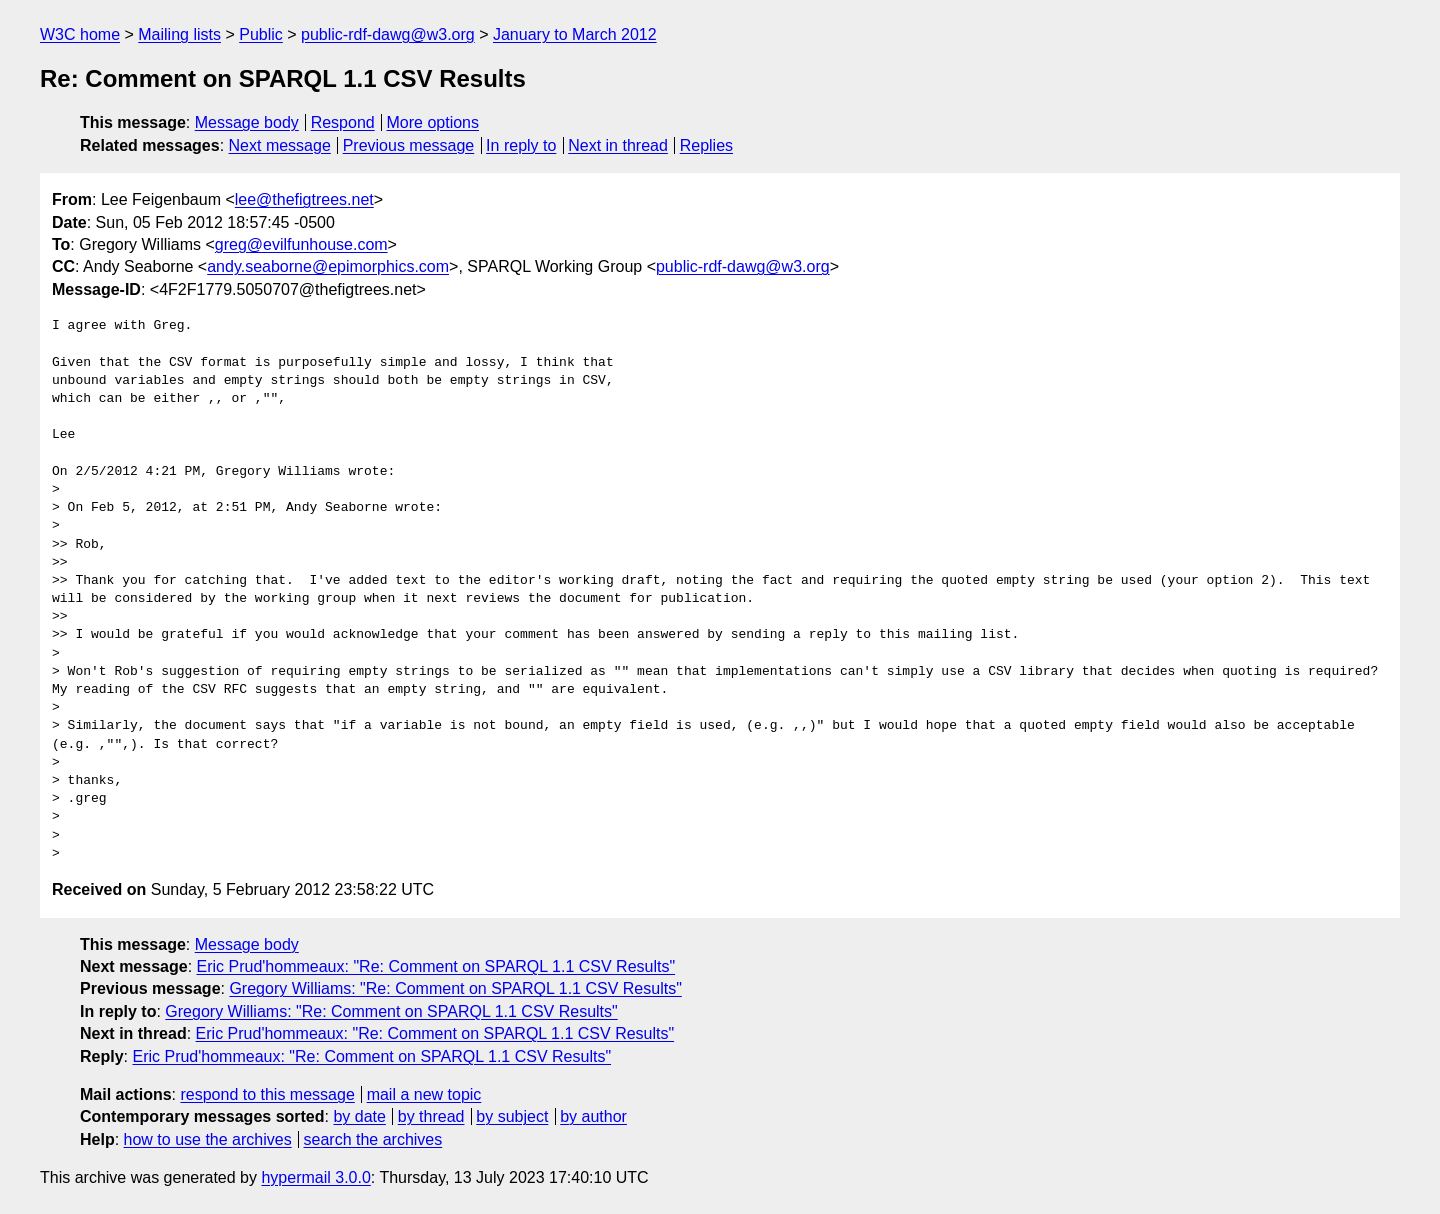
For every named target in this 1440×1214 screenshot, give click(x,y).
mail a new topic (424, 1094)
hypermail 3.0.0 (315, 1177)
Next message (280, 145)
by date (359, 1116)
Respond (343, 122)
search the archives (373, 1139)
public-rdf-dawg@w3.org (388, 34)
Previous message (409, 145)
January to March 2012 (575, 34)
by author (593, 1116)
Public (261, 34)
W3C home (80, 34)
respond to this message (267, 1094)
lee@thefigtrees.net (304, 199)
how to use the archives (208, 1139)
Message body (247, 122)
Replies (706, 145)
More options (433, 122)
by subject (512, 1116)
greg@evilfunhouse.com (301, 244)
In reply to (521, 145)
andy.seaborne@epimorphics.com (328, 266)
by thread (431, 1116)
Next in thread (618, 145)
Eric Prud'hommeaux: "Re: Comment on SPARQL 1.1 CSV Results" (436, 966)
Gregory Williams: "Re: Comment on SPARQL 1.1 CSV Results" (455, 988)
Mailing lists (179, 34)
